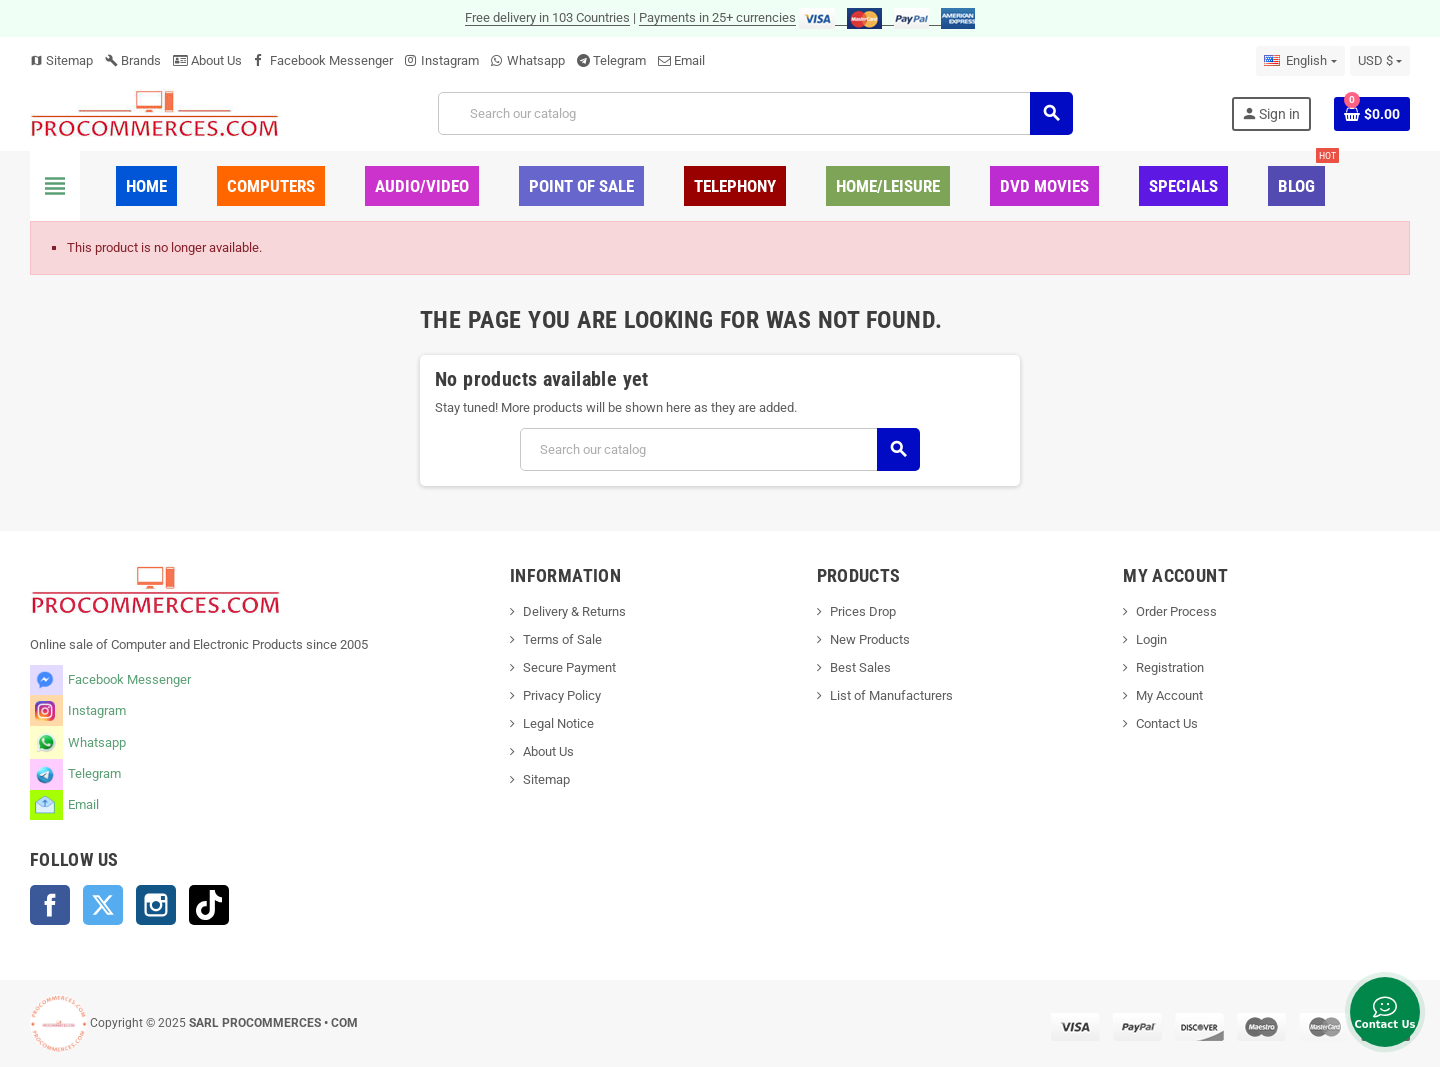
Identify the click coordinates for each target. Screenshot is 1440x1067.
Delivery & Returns (574, 611)
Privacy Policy (562, 695)
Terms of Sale (562, 639)
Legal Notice (558, 723)
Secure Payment (569, 667)
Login (1151, 639)
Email (689, 60)
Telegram (619, 60)
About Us (207, 60)
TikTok (209, 905)
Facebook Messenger (331, 60)
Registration (1170, 667)
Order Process (1176, 611)
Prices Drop (863, 611)
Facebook (50, 905)
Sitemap (61, 60)
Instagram (450, 60)
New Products (870, 639)
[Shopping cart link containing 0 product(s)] (1372, 114)
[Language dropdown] (1300, 61)
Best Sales (860, 667)
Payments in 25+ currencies (717, 17)
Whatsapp (536, 60)
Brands (133, 60)
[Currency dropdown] (1380, 61)
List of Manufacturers (891, 695)
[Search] (755, 113)
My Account (1169, 695)
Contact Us (1167, 723)
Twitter (103, 905)
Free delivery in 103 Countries (547, 17)
